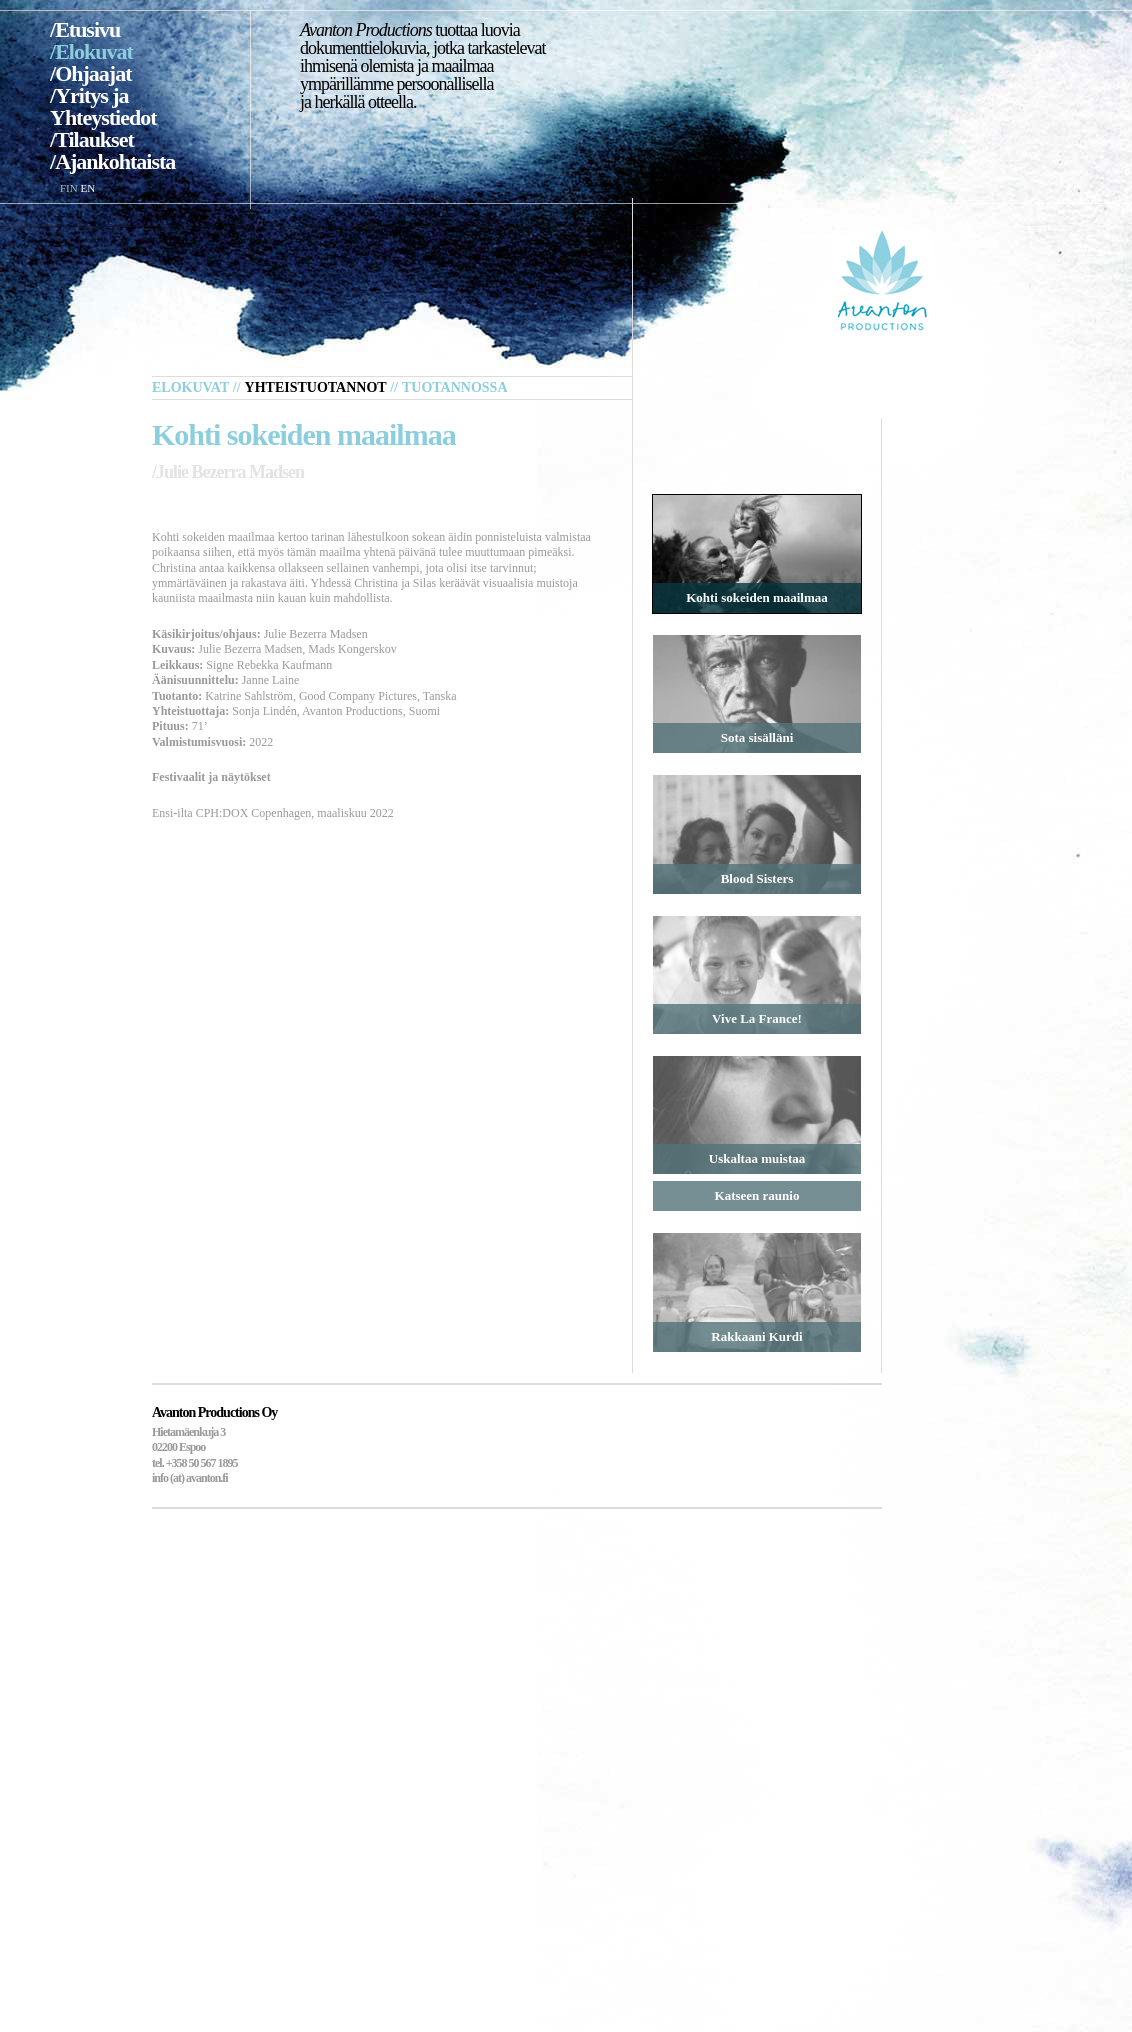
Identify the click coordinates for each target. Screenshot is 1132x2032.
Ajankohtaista (115, 161)
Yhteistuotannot (316, 387)
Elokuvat (94, 51)
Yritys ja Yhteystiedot (103, 106)
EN (87, 188)
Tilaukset (94, 139)
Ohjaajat (93, 73)
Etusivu (87, 29)
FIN (69, 188)
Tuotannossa (455, 387)
